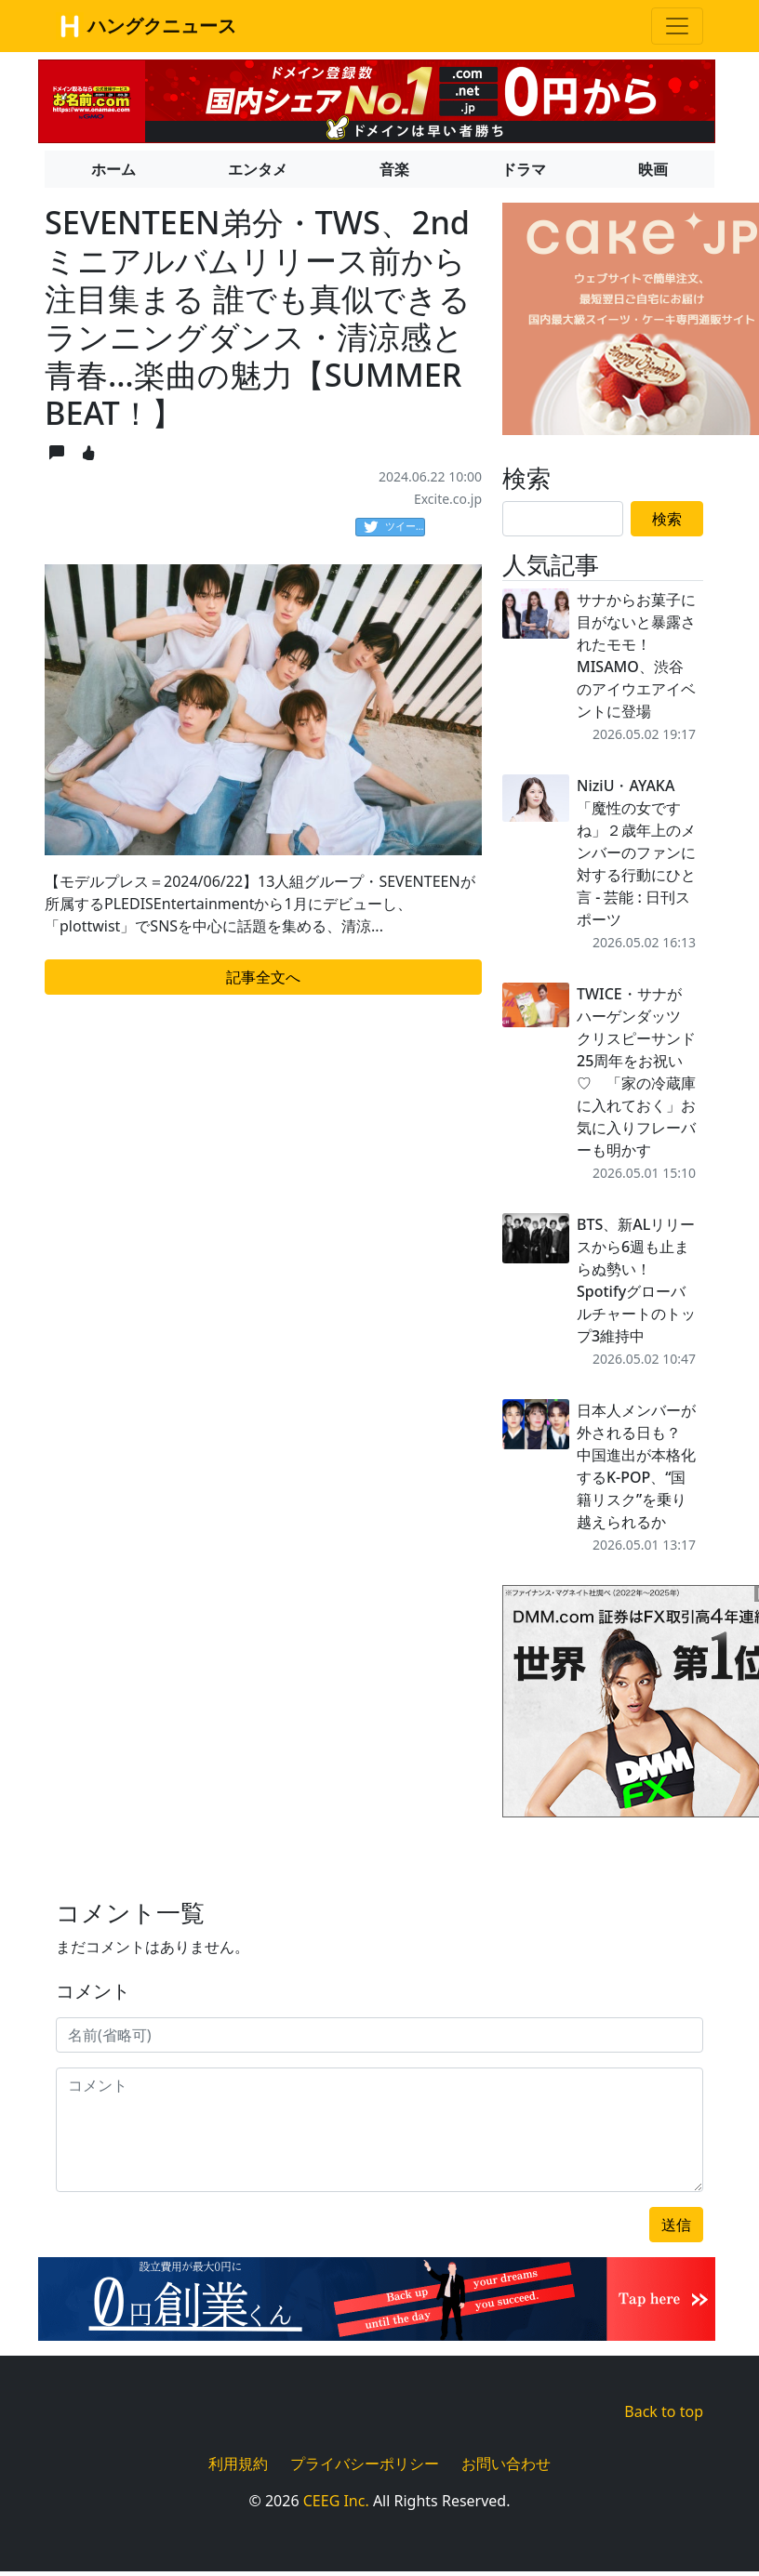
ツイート (394, 527)
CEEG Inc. (336, 2500)
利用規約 (238, 2463)
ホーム (113, 169)
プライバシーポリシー (364, 2463)
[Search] (562, 518)
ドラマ (523, 169)
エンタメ (257, 169)
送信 (676, 2224)
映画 (653, 169)
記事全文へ (263, 977)
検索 (667, 519)
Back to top (663, 2411)
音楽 (394, 169)
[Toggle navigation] (677, 26)
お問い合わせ (506, 2463)
